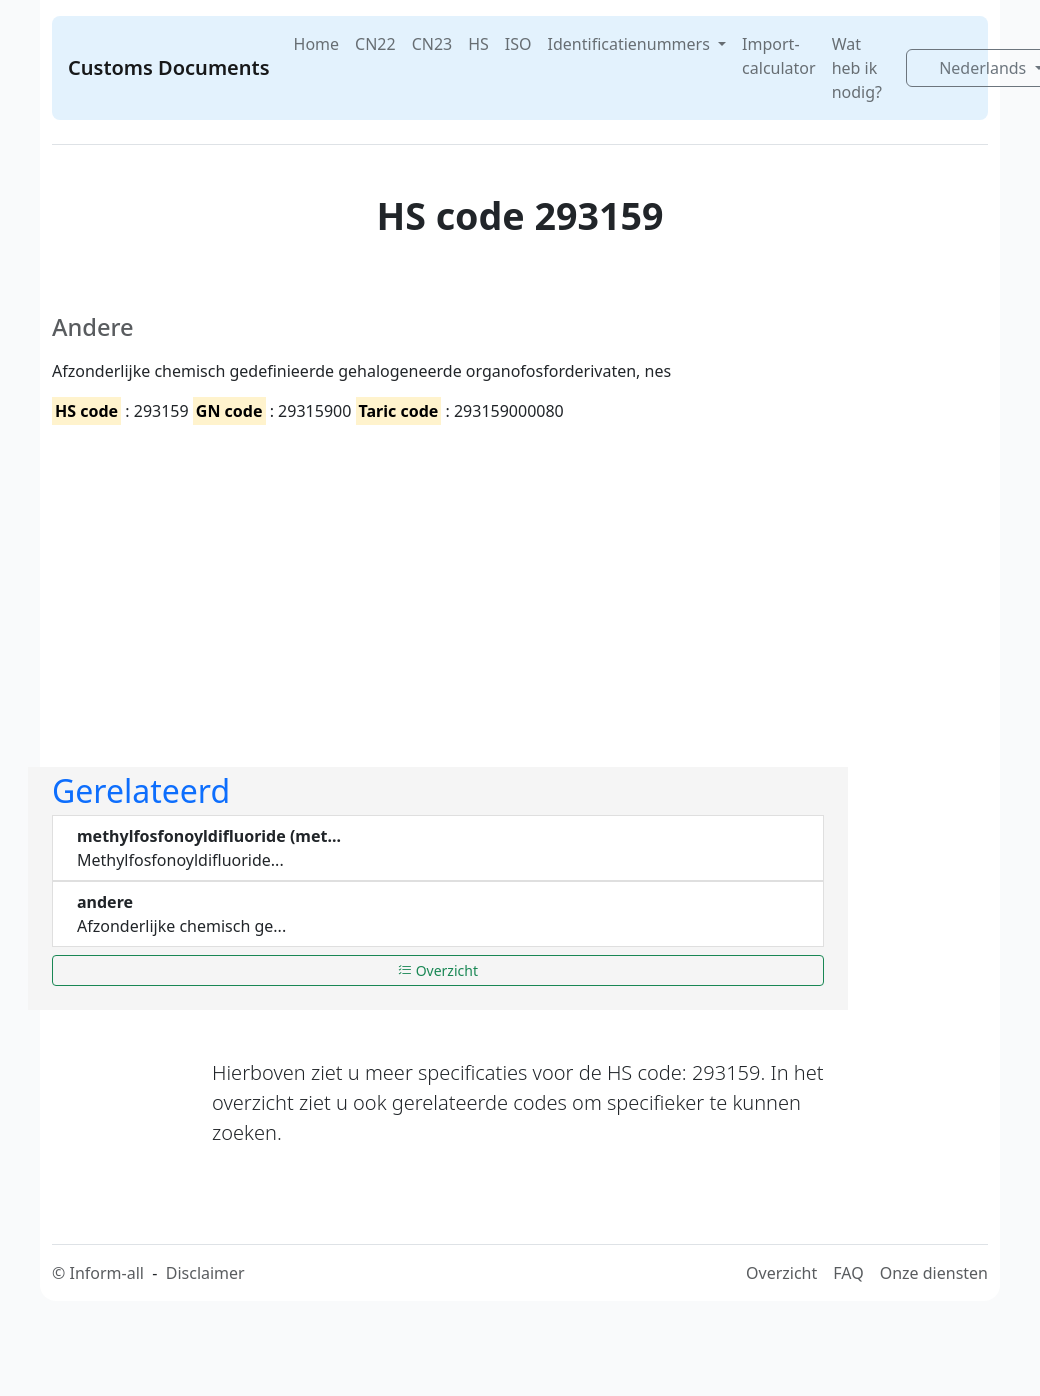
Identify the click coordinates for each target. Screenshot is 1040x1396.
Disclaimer (205, 1273)
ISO (518, 44)
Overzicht (438, 970)
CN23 (432, 44)
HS (478, 44)
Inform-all (106, 1273)
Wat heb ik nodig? (857, 68)
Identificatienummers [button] (631, 44)
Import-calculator (779, 56)
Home (317, 44)
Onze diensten (934, 1273)
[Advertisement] (338, 579)
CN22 (375, 44)
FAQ (848, 1273)
